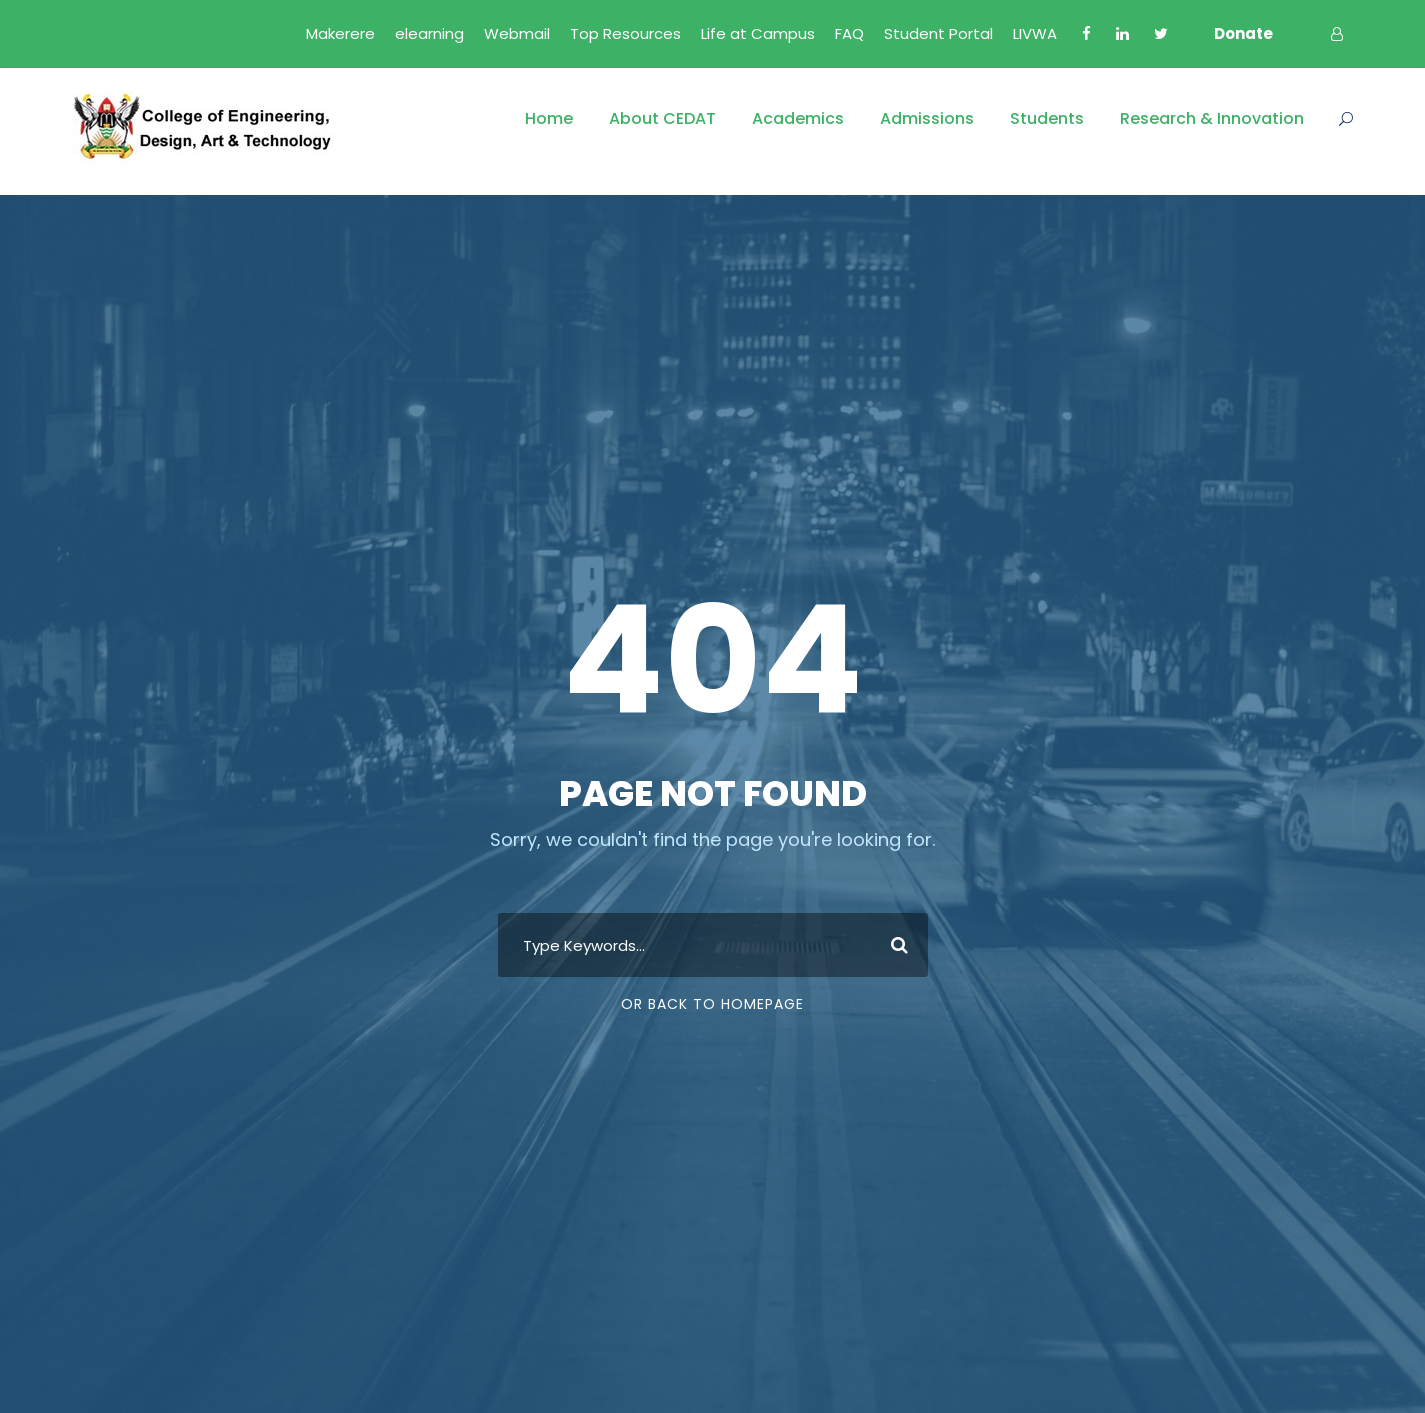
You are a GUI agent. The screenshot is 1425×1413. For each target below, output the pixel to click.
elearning (429, 33)
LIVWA (1035, 33)
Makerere (340, 33)
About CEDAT (662, 118)
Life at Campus (758, 33)
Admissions (927, 118)
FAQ (849, 33)
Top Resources (625, 33)
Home (549, 118)
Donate (1243, 33)
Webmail (517, 33)
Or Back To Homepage (712, 1004)
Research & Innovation (1212, 118)
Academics (798, 118)
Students (1047, 118)
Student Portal (938, 33)
